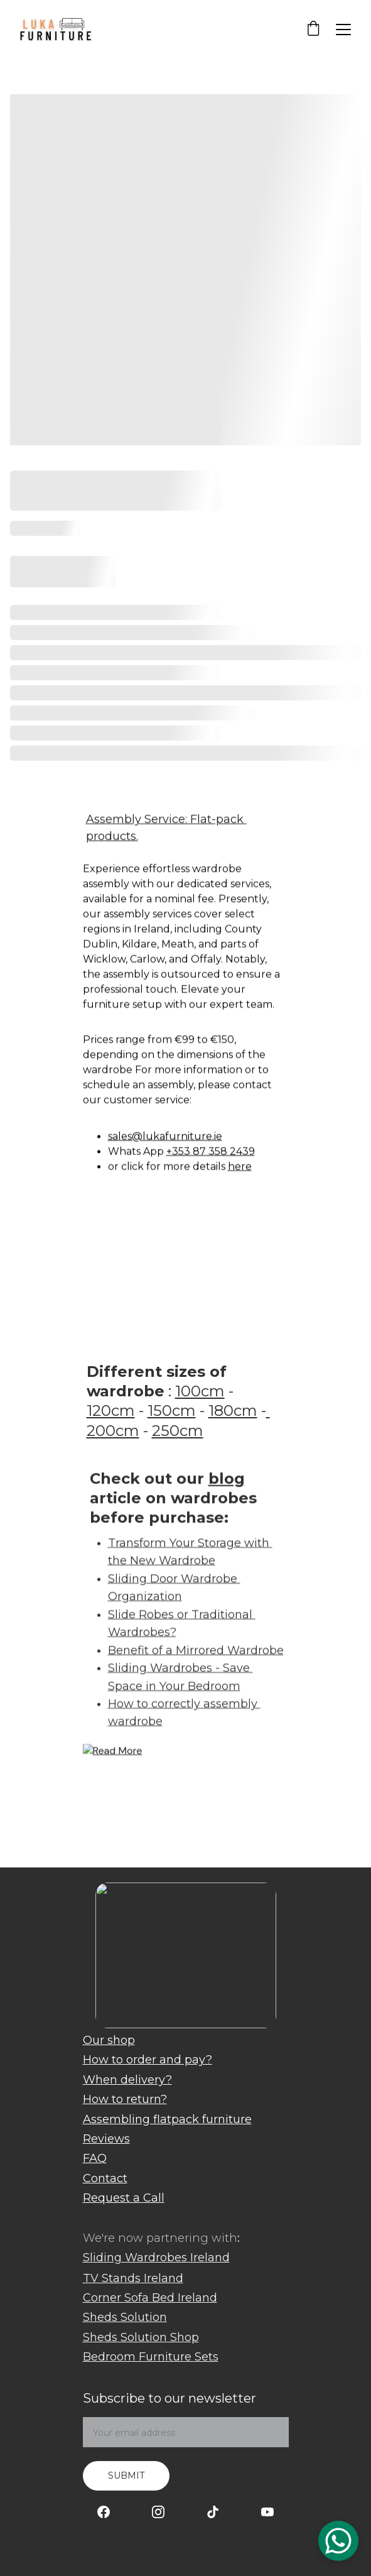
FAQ (95, 2158)
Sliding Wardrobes (135, 2257)
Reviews (106, 2139)
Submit (126, 2475)
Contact (105, 2178)
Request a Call (123, 2198)
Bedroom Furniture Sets (150, 2357)
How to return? (125, 2099)
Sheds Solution (125, 2317)
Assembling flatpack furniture (167, 2119)
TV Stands (112, 2278)
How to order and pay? (147, 2060)
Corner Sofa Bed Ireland (150, 2298)
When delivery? (127, 2080)
